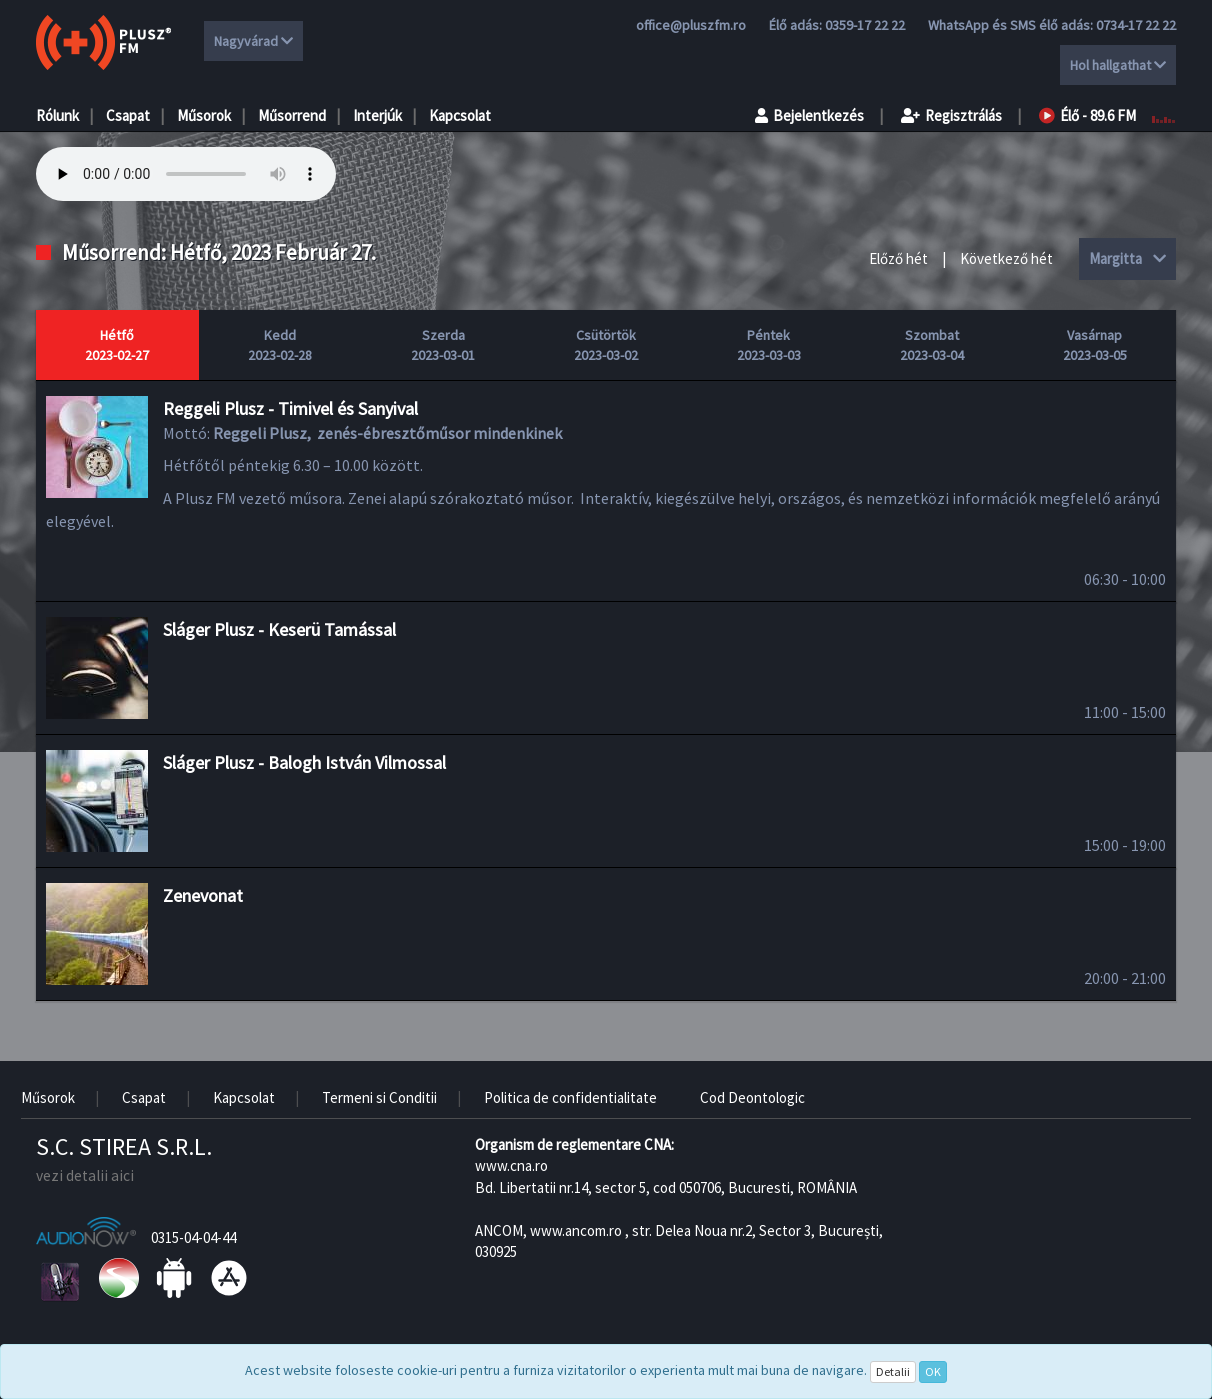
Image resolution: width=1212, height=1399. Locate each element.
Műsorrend (292, 115)
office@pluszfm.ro (691, 25)
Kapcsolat (460, 115)
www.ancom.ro (576, 1230)
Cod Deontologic (752, 1097)
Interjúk (377, 115)
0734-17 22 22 (1136, 25)
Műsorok (204, 115)
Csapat (128, 115)
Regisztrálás (951, 115)
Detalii (893, 1371)
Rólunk (57, 115)
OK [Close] (933, 1371)
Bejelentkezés (809, 115)
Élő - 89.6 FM (1087, 115)
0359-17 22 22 (865, 25)
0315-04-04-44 (193, 1237)
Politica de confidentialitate (570, 1097)
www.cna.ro (511, 1165)
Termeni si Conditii (379, 1097)
